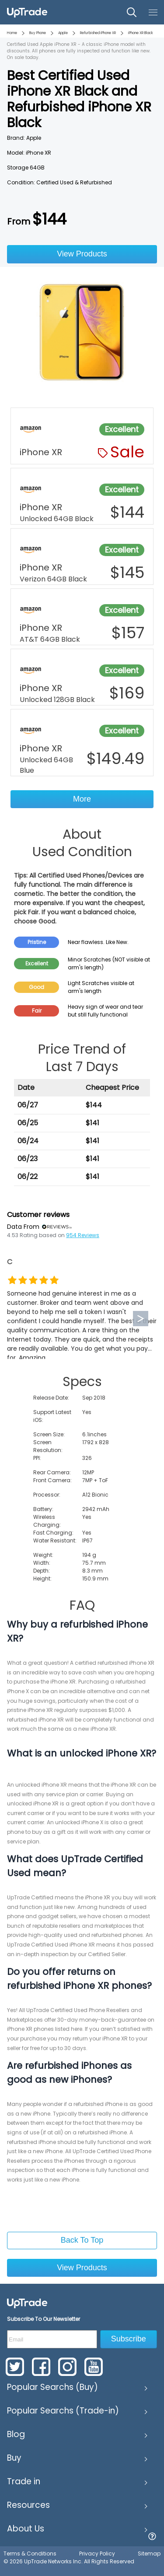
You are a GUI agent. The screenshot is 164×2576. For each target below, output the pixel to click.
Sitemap (149, 2553)
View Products (82, 253)
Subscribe (128, 2338)
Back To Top (82, 2240)
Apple (63, 33)
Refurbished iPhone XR (98, 33)
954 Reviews (82, 1235)
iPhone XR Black (140, 33)
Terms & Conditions (29, 2553)
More (82, 799)
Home (12, 33)
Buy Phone (37, 33)
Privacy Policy (97, 2553)
